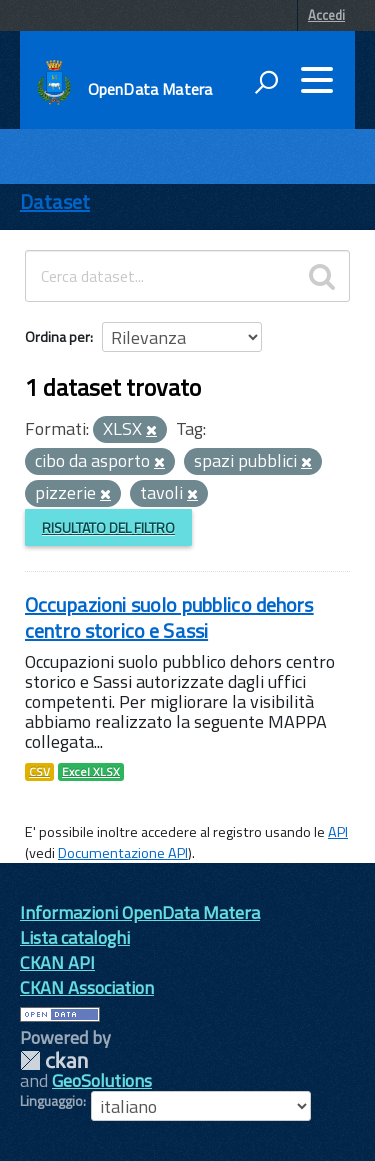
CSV (39, 772)
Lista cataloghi (75, 937)
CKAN (54, 1060)
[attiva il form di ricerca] (266, 82)
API (338, 832)
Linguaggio (51, 1101)
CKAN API (57, 962)
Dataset (55, 201)
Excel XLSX (91, 772)
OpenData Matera (150, 89)
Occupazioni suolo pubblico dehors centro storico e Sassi (169, 617)
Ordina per (57, 336)
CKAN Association (87, 987)
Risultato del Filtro (108, 527)
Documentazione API (123, 853)
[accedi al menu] (317, 80)
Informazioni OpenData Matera (140, 912)
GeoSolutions (102, 1080)
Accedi (326, 15)
